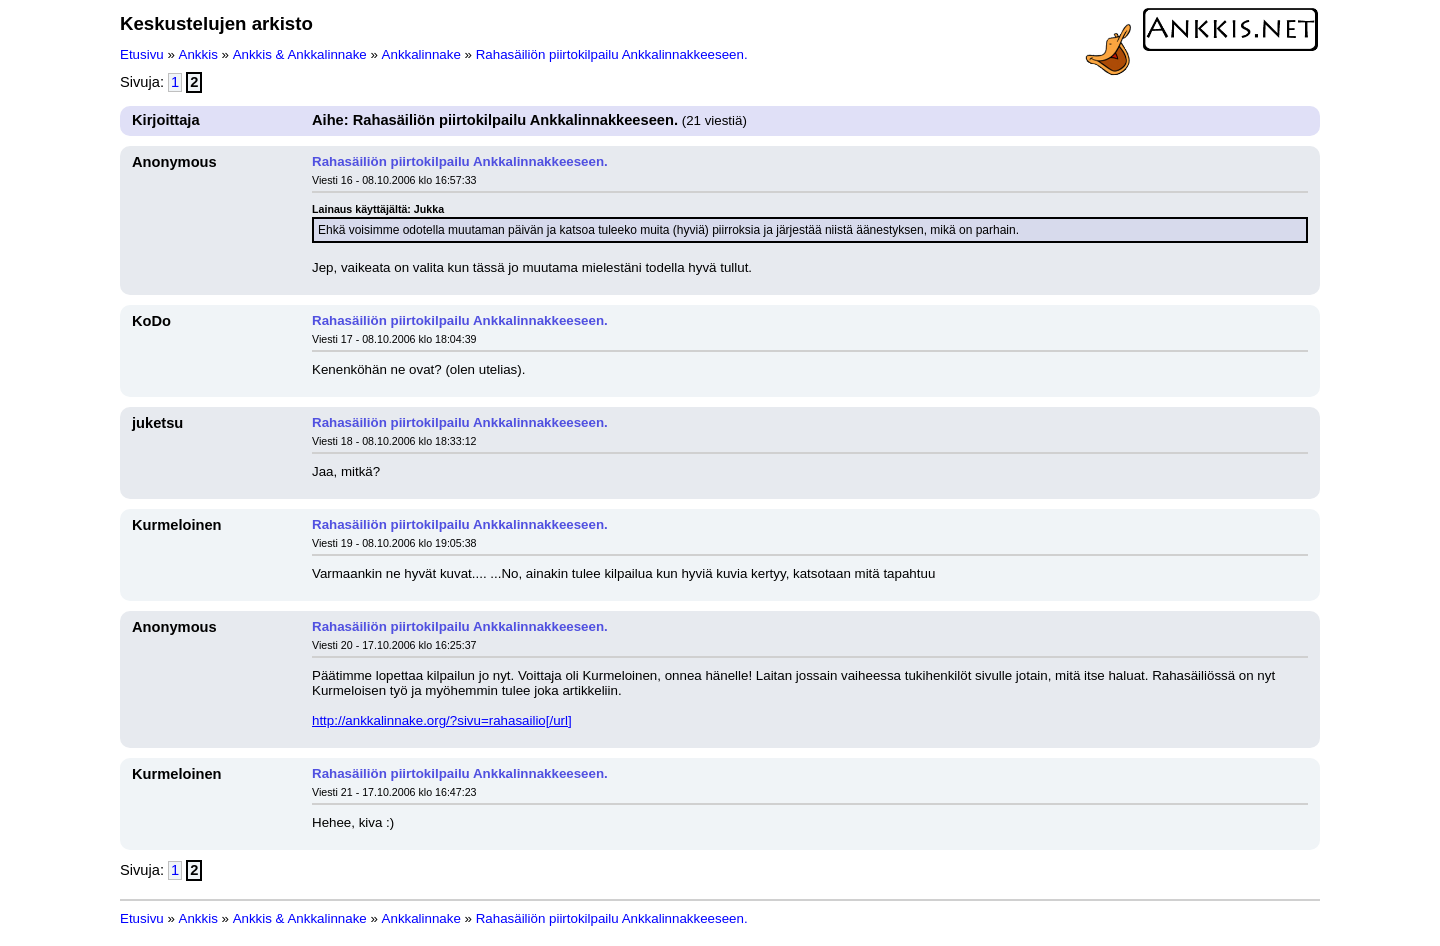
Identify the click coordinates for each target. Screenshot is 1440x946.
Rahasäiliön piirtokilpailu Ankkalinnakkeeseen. (612, 54)
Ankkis (198, 54)
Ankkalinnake (421, 54)
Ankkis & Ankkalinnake (300, 54)
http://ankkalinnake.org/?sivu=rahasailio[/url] (442, 720)
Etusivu (142, 54)
